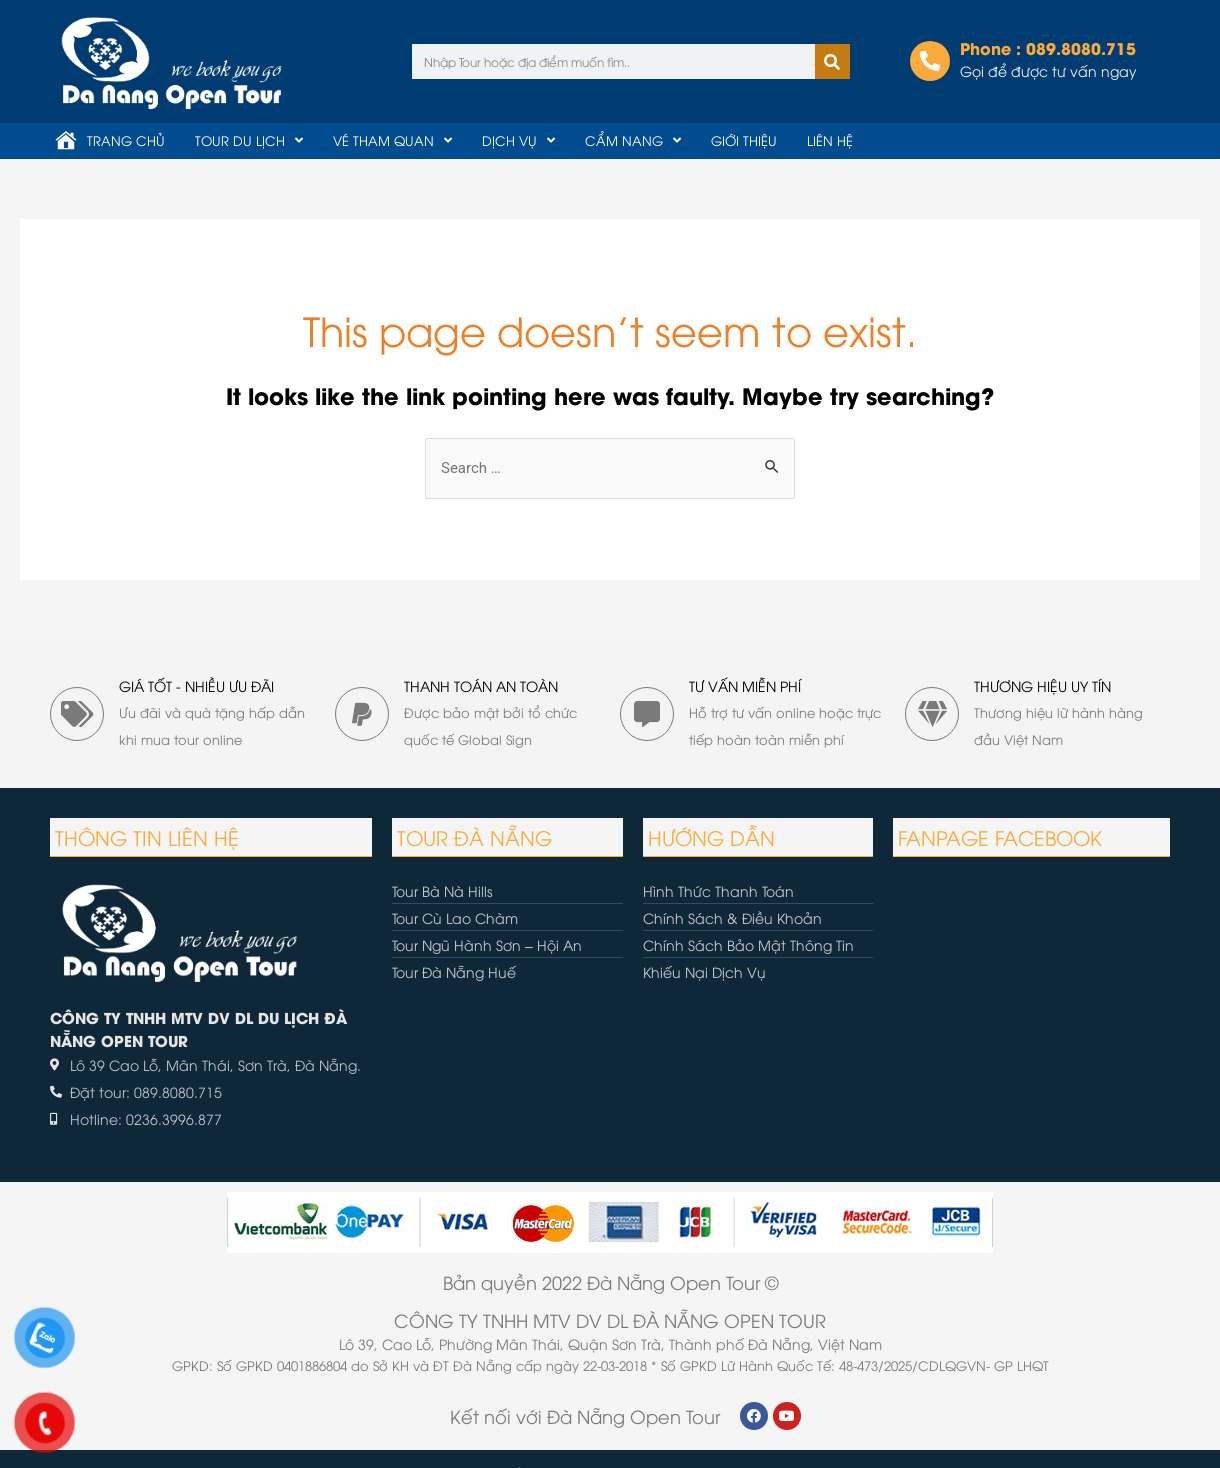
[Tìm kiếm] (832, 61)
